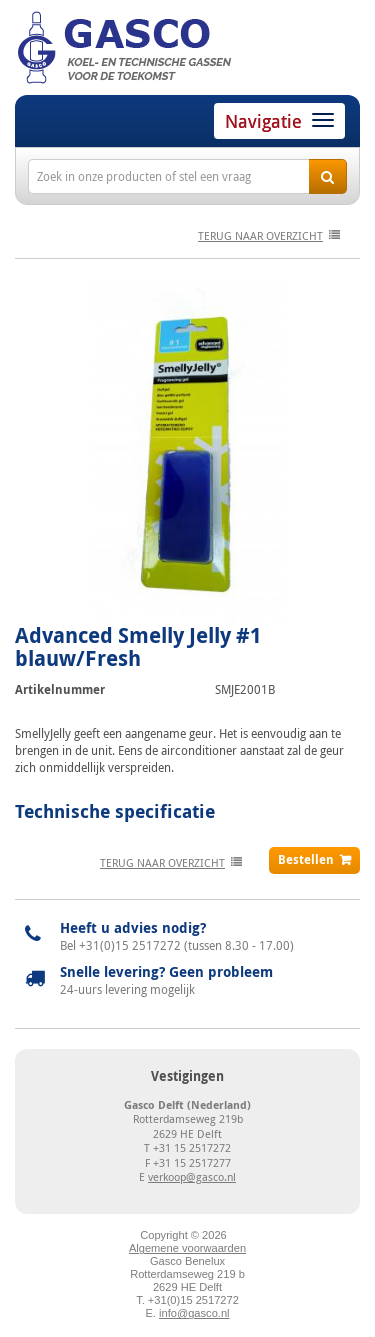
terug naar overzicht (260, 235)
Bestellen (306, 859)
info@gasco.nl (194, 1313)
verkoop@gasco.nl (192, 1176)
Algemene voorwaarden (187, 1248)
